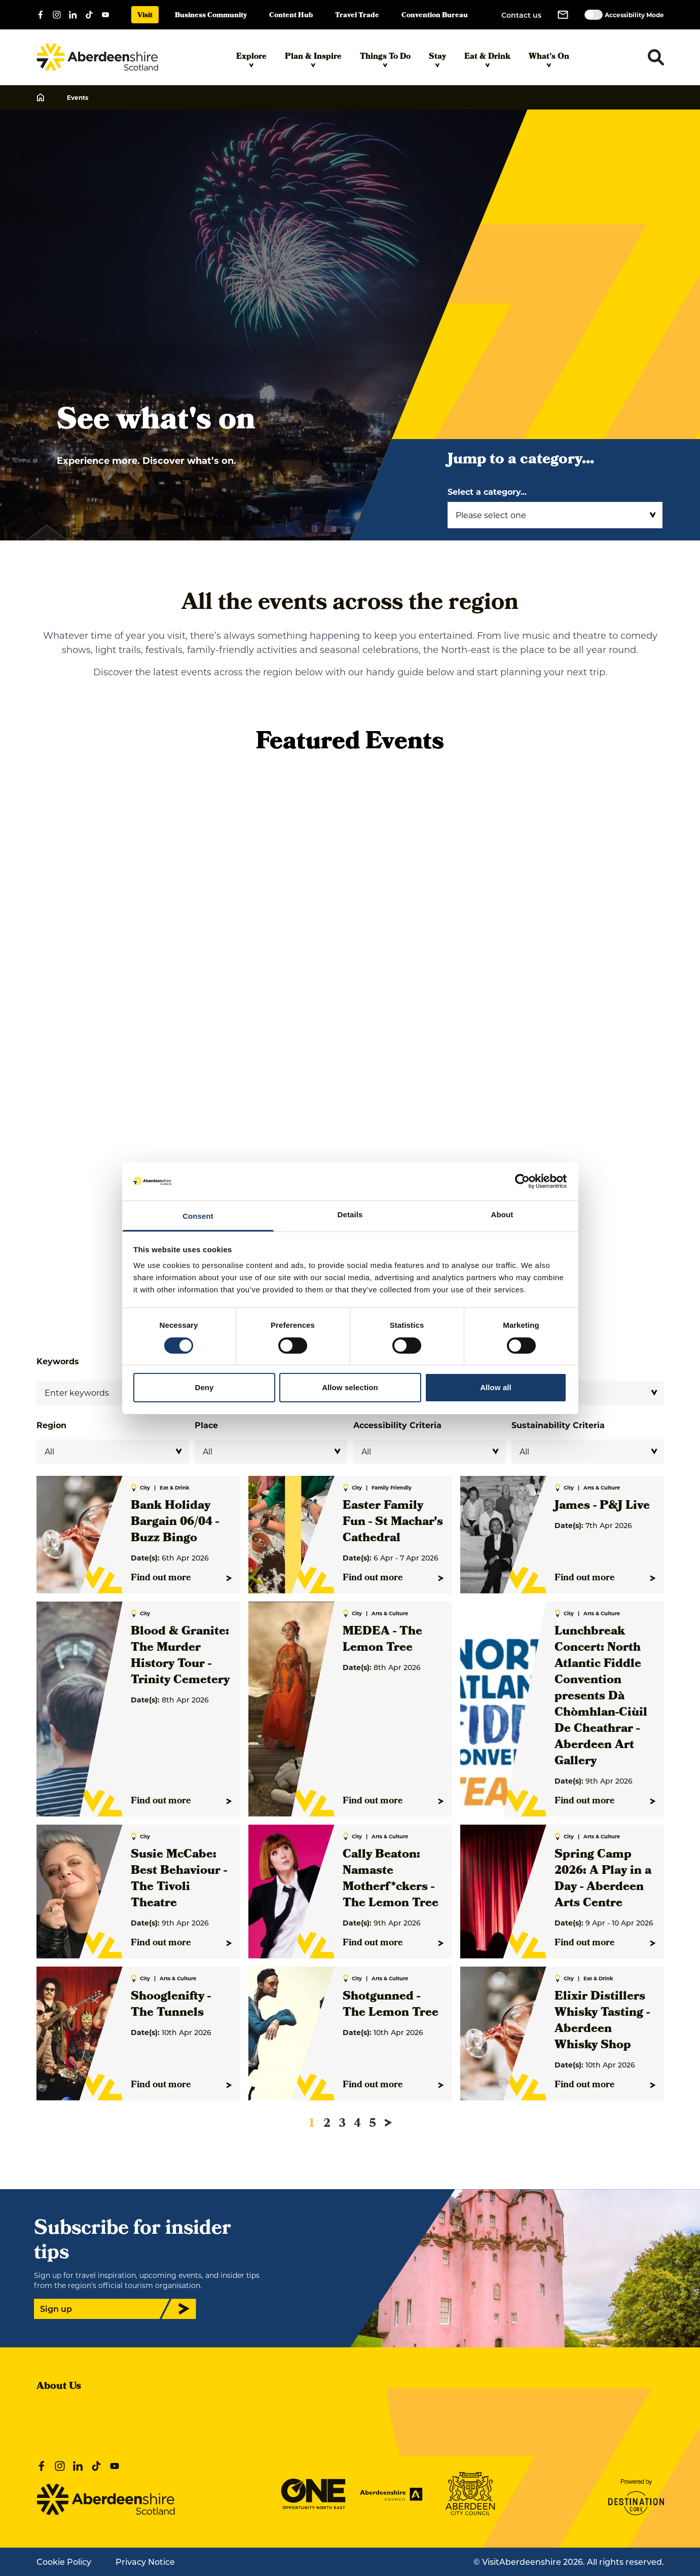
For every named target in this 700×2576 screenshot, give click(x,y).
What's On (549, 59)
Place (206, 1425)
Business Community (211, 16)
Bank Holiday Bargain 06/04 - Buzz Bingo (175, 1522)
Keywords (57, 1361)
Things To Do (385, 59)
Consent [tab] (197, 1216)
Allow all (495, 1387)
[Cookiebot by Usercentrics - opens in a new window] (522, 1181)
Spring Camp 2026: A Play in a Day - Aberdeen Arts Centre (603, 1879)
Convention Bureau (434, 16)
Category (530, 1361)
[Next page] (388, 2123)
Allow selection (350, 1387)
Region (51, 1425)
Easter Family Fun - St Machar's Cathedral (393, 1522)
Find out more (181, 1578)
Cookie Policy (63, 2561)
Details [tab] (350, 1214)
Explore (251, 59)
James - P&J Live (602, 1506)
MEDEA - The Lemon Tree (382, 1640)
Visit (145, 16)
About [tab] (502, 1214)
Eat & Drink (487, 59)
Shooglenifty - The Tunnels (171, 2005)
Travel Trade (357, 16)
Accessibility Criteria (397, 1425)
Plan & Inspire (313, 59)
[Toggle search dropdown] (656, 57)
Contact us (521, 15)
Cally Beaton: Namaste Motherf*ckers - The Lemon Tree (390, 1879)
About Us (58, 2387)
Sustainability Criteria (558, 1425)
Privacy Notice (145, 2561)
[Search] (112, 1393)
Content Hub (291, 16)
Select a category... (487, 491)
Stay (437, 59)
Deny (204, 1387)
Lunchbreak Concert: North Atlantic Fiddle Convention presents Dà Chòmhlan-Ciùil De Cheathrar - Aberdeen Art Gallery (601, 1697)
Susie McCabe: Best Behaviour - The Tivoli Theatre (179, 1879)
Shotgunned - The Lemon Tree (390, 2005)
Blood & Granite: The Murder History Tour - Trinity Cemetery (180, 1656)
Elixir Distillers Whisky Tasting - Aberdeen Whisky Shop (602, 2021)
